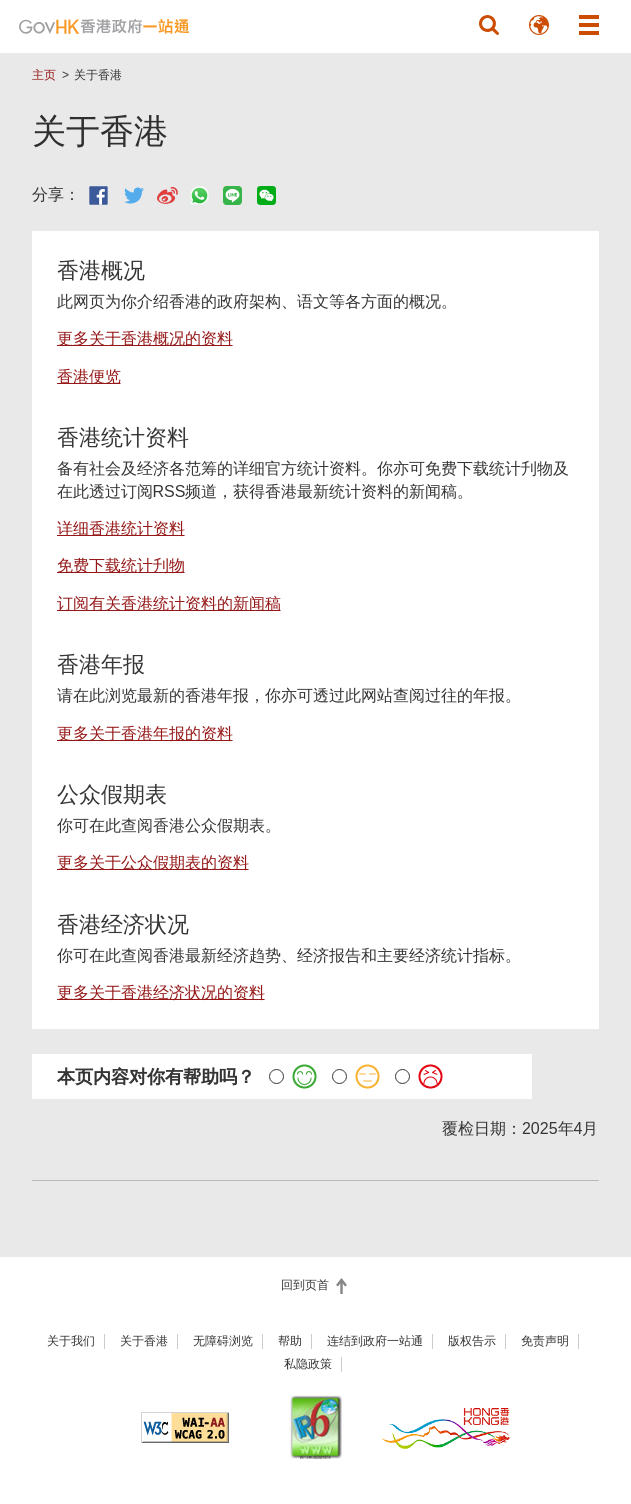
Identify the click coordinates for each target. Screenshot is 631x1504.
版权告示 (472, 1341)
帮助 (290, 1341)
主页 (44, 75)
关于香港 (144, 1341)
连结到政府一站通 (375, 1341)
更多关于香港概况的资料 (145, 338)
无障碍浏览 (223, 1341)
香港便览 (89, 376)
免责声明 (545, 1341)
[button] (489, 25)
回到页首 (306, 1285)
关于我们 (71, 1341)
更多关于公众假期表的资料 (153, 862)
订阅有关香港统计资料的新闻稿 (169, 603)
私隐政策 (308, 1364)
